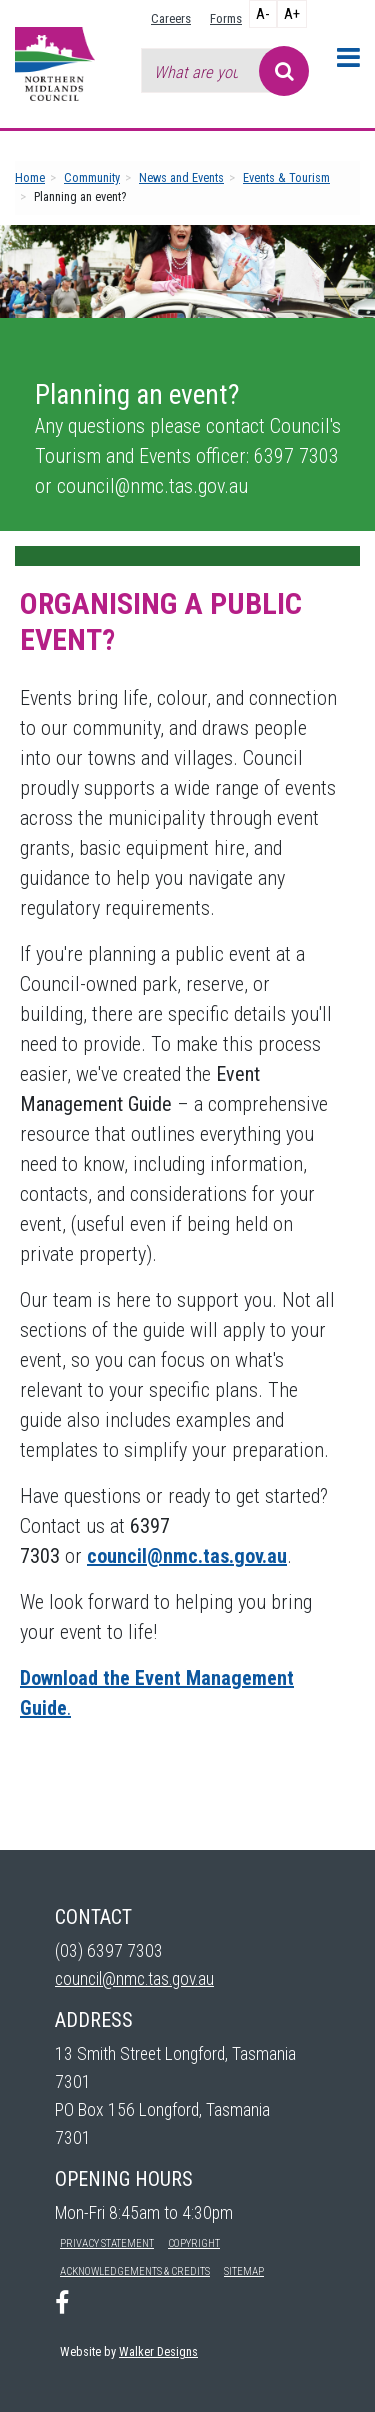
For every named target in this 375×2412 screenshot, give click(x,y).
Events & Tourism (286, 177)
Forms (226, 18)
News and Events (181, 177)
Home (30, 177)
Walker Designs (158, 2351)
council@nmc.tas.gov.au (134, 1979)
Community (92, 177)
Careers (171, 18)
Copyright (194, 2243)
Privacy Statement (107, 2243)
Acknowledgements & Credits (135, 2271)
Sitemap (244, 2271)
